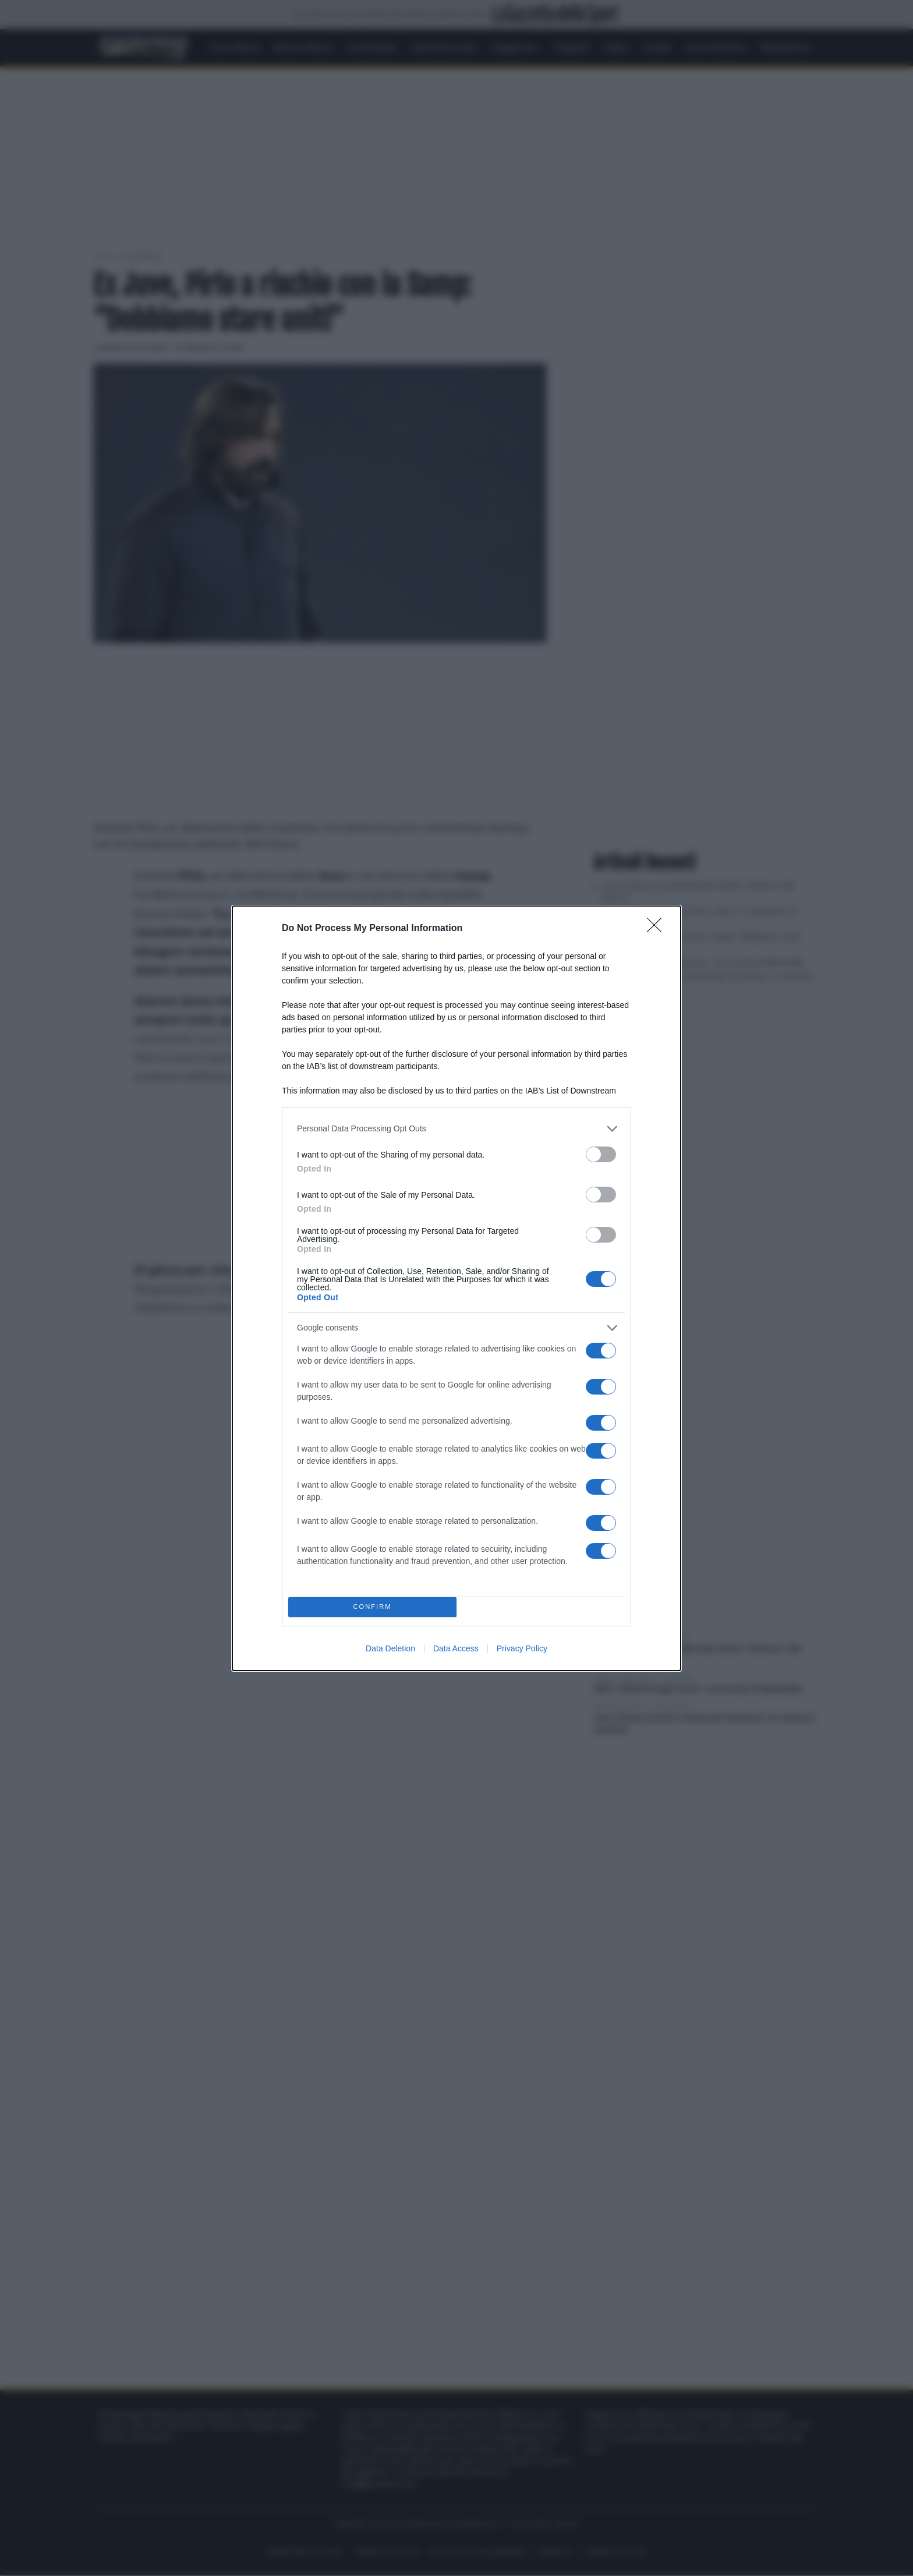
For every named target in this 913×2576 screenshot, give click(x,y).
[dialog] (456, 1288)
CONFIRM (372, 1606)
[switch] (601, 1154)
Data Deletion (390, 1648)
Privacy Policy (522, 1648)
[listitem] (456, 1129)
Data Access (456, 1648)
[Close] (658, 929)
